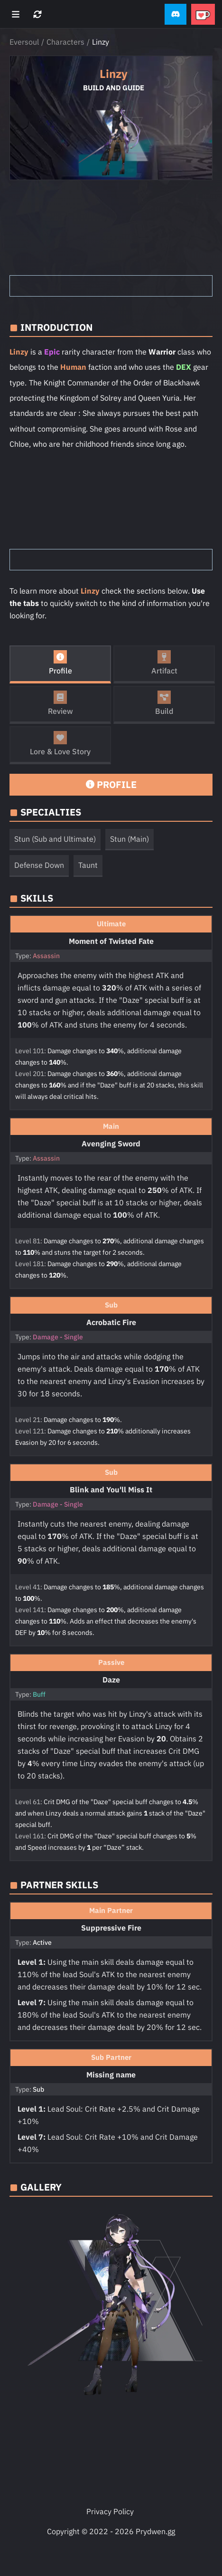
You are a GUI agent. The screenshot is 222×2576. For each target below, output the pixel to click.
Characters (65, 42)
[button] (175, 14)
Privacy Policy (110, 2511)
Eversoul (24, 42)
